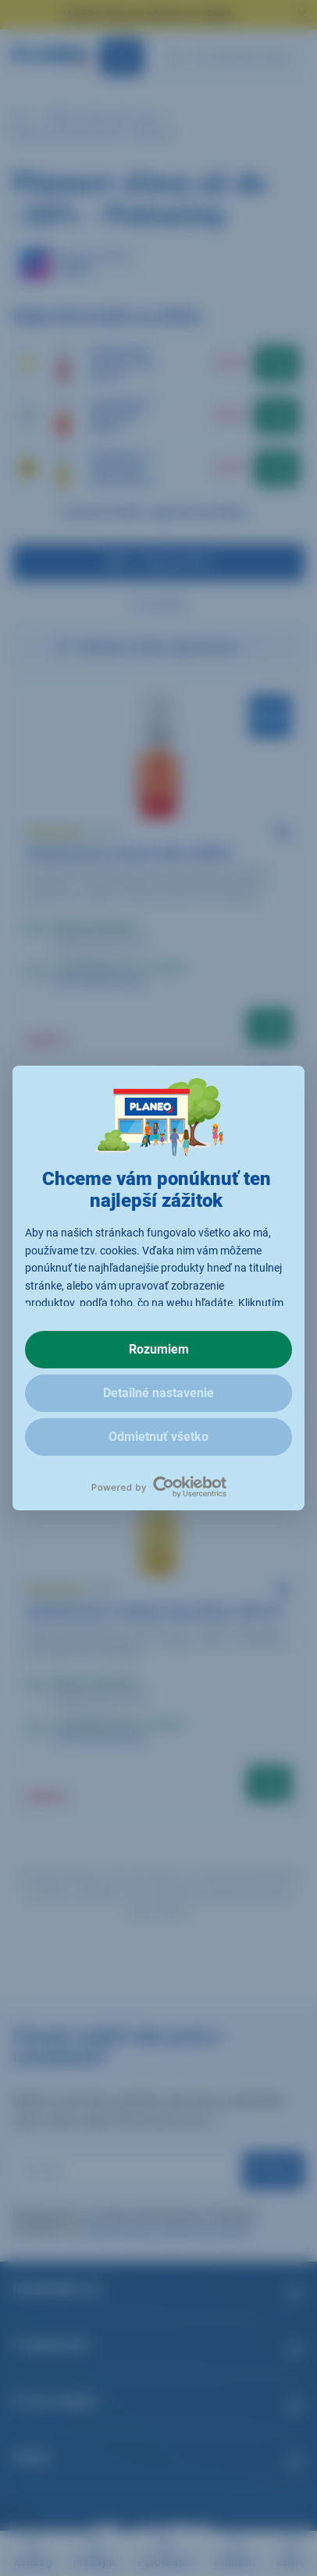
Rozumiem (159, 1349)
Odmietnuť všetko (158, 1436)
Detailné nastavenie (158, 1393)
